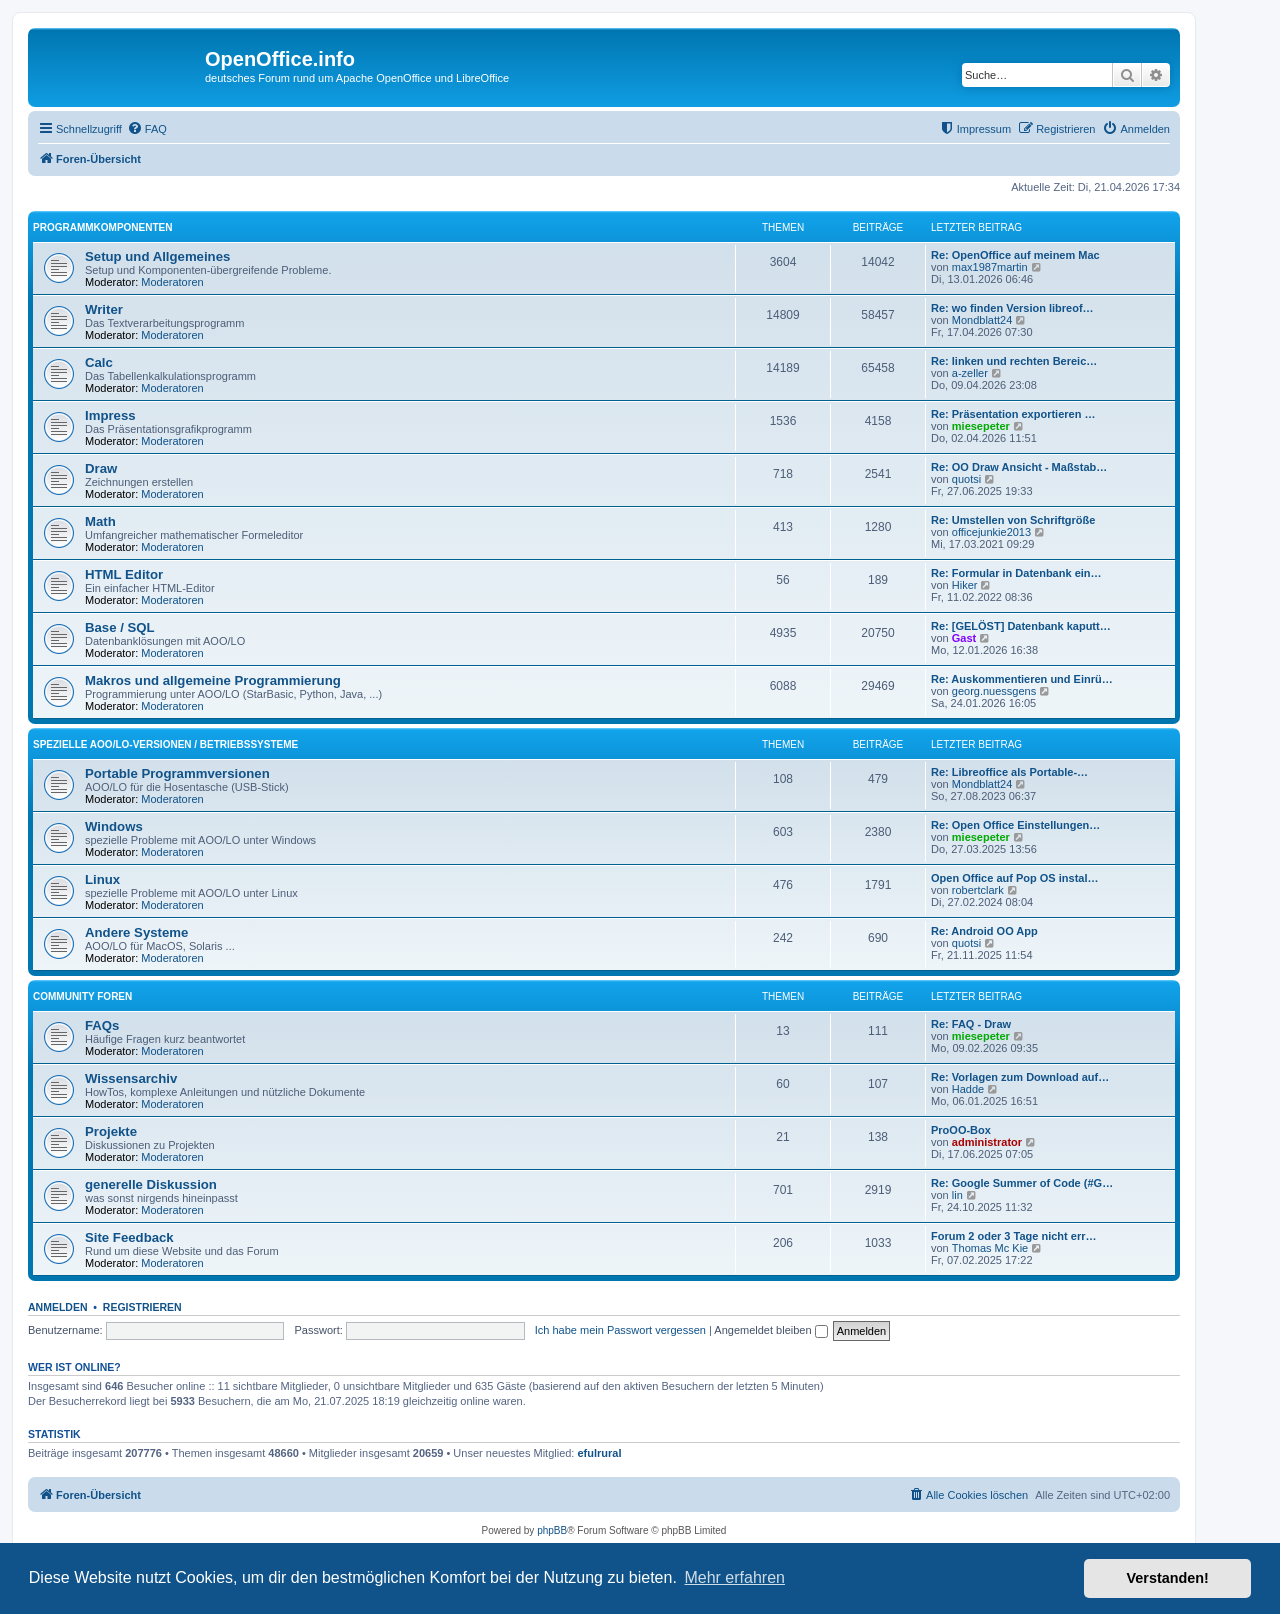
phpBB (552, 1530)
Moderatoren (172, 282)
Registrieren (142, 1307)
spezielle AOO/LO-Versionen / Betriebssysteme (165, 744)
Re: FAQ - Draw (971, 1024)
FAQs (102, 1025)
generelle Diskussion (151, 1184)
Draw (101, 468)
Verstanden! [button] (1168, 1578)
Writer (104, 309)
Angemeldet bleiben (770, 1330)
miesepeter (981, 426)
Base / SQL (120, 627)
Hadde (968, 1089)
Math (100, 521)
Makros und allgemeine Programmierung (213, 680)
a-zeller (970, 373)
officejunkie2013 (991, 532)
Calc (99, 362)
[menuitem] (147, 129)
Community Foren (82, 996)
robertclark (978, 890)
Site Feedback (129, 1237)
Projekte (111, 1131)
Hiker (965, 585)
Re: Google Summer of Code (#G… (1022, 1183)
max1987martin (990, 267)
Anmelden (58, 1307)
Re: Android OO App (984, 931)
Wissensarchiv (131, 1078)
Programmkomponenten (102, 227)
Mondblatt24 (982, 320)
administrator (987, 1142)
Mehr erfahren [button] (734, 1577)
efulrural (600, 1453)
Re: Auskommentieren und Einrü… (1022, 679)
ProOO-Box (961, 1130)
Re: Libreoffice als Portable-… (1009, 772)
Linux (102, 879)
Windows (114, 826)
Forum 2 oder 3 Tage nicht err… (1013, 1236)
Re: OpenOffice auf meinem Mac (1015, 255)
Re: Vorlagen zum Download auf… (1020, 1077)
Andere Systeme (136, 932)
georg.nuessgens (994, 691)
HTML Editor (124, 574)
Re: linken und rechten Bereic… (1014, 361)
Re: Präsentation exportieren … (1013, 414)
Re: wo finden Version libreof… (1012, 308)
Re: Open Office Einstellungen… (1015, 825)
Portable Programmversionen (177, 773)
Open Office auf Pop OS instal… (1014, 878)
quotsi (966, 479)
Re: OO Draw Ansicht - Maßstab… (1019, 467)
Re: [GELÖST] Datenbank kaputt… (1021, 626)
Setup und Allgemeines (157, 256)
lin (957, 1195)
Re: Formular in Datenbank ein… (1016, 573)
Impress (110, 415)
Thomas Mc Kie (990, 1248)
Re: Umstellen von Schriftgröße (1013, 520)
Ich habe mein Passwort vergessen (620, 1330)
